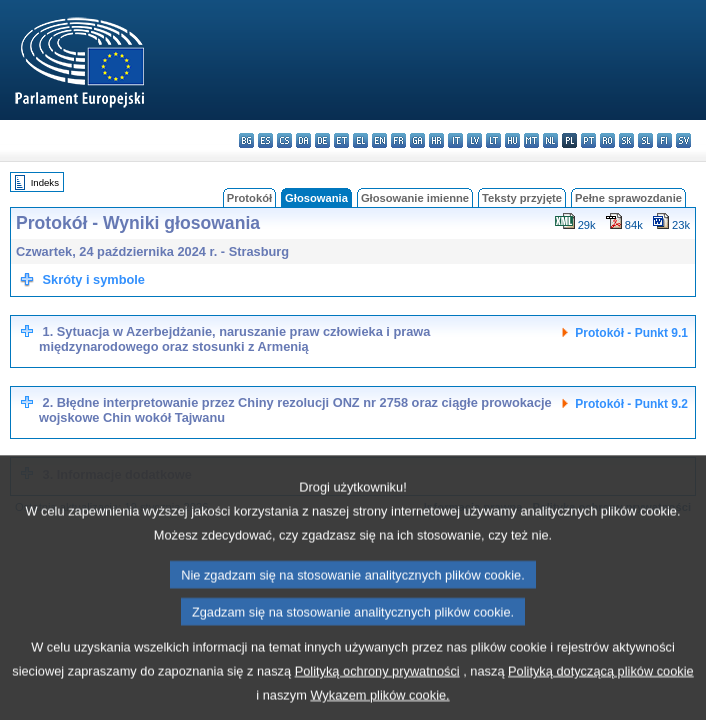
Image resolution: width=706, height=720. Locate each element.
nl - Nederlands (550, 140)
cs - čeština (284, 140)
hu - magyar (512, 140)
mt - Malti (531, 140)
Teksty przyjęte (522, 198)
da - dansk (303, 140)
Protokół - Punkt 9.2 (631, 404)
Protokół (249, 198)
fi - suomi (664, 140)
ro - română (607, 140)
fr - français (398, 140)
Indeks (45, 182)
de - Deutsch (322, 140)
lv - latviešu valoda (474, 140)
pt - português (588, 140)
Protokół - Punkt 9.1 (631, 333)
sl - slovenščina (645, 140)
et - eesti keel (341, 140)
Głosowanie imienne (415, 198)
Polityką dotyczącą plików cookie (601, 695)
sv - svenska (683, 140)
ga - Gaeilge (417, 140)
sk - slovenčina (626, 140)
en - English (379, 140)
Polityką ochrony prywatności (377, 695)
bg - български (246, 140)
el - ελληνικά (360, 140)
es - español (265, 140)
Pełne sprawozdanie (628, 198)
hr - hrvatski (436, 140)
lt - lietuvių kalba (493, 140)
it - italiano (455, 140)
